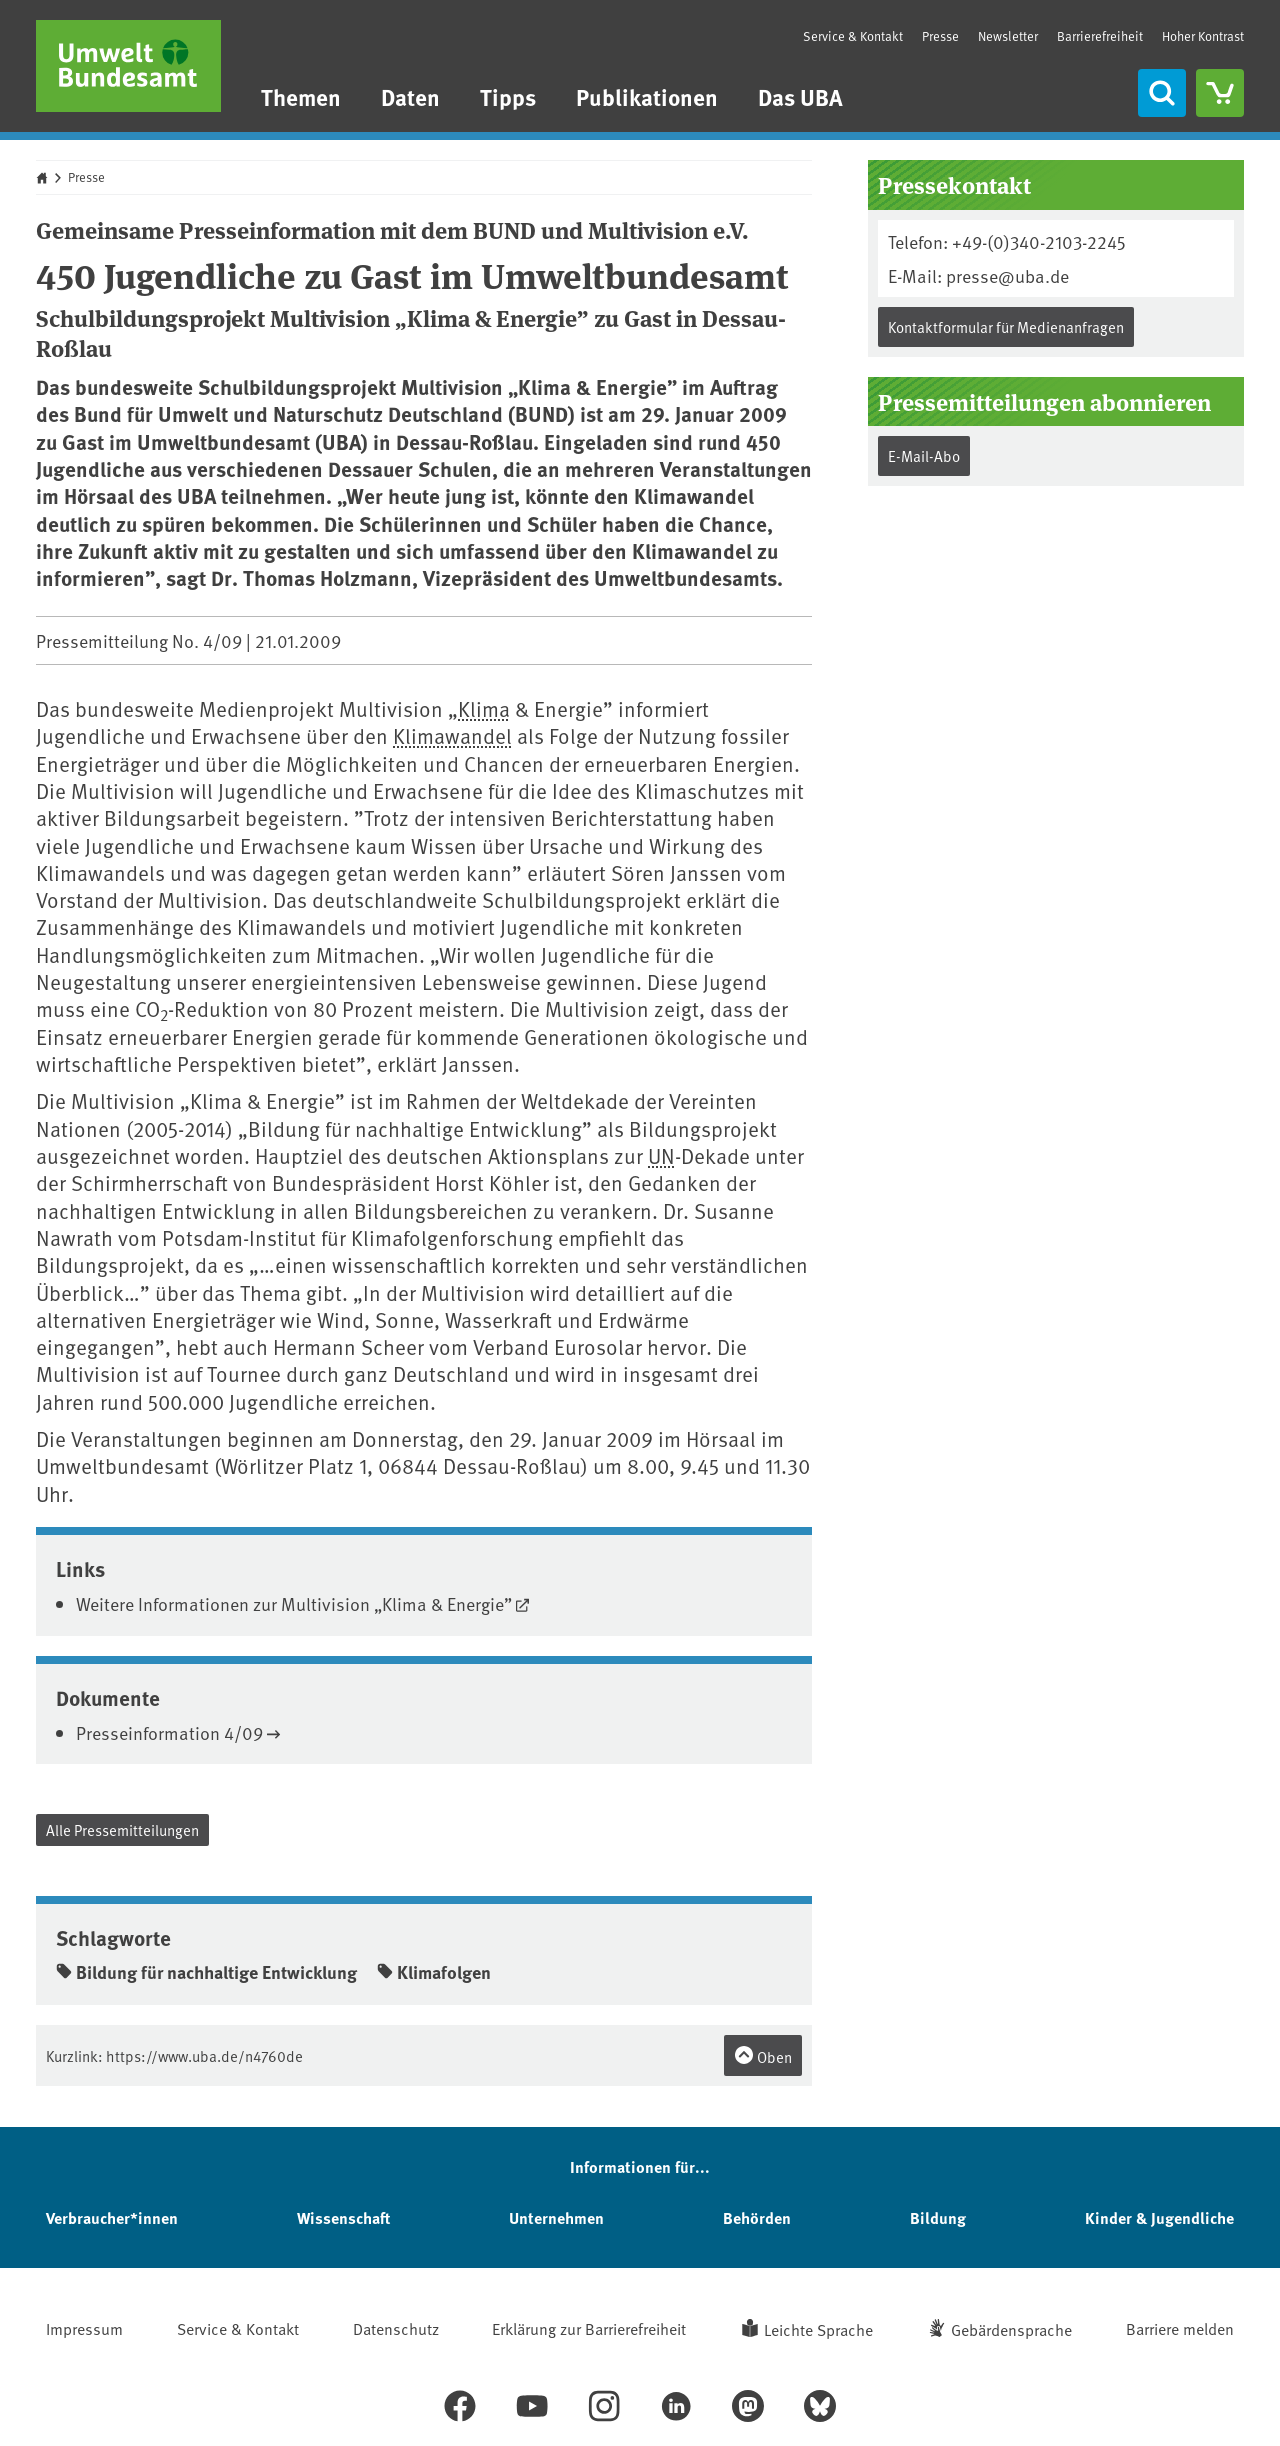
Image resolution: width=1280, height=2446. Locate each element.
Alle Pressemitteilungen (122, 1829)
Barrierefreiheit (1100, 36)
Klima (484, 708)
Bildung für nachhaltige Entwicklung (206, 1972)
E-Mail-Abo (924, 455)
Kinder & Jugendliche (1159, 2217)
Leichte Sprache (818, 2329)
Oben (763, 2056)
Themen (301, 96)
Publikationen (647, 96)
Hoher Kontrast (1203, 36)
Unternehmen (556, 2217)
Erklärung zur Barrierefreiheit (589, 2328)
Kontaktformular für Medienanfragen (1006, 326)
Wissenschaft (343, 2217)
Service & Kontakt (853, 36)
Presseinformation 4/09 (169, 1732)
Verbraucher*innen (112, 2217)
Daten (410, 96)
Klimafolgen (434, 1972)
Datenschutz (396, 2328)
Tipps (508, 96)
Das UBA (800, 96)
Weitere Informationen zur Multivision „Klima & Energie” (294, 1603)
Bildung (938, 2217)
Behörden (757, 2217)
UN (661, 1155)
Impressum (84, 2328)
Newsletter (1008, 36)
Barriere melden (1180, 2328)
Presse (940, 36)
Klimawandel (452, 735)
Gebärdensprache (1011, 2329)
